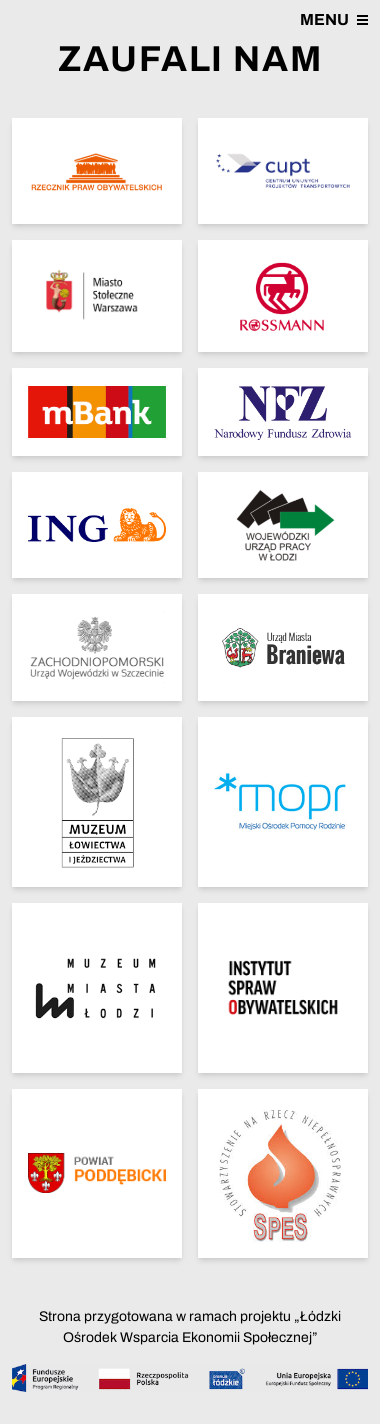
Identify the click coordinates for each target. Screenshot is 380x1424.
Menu (334, 19)
